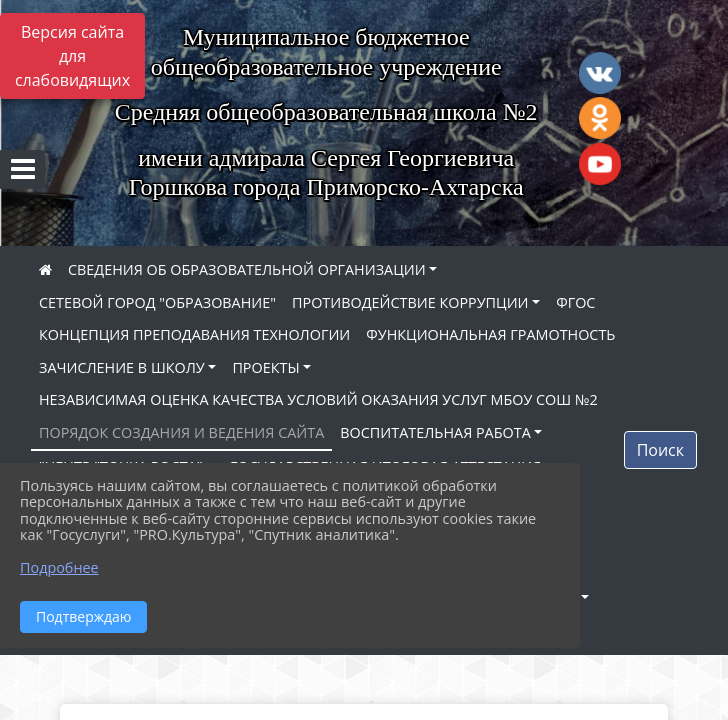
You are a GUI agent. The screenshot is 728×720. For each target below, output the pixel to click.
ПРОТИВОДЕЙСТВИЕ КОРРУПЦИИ (410, 302)
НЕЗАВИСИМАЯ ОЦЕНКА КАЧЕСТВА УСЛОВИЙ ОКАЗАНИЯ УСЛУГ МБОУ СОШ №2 (318, 399)
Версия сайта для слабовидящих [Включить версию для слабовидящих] (72, 56)
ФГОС (575, 302)
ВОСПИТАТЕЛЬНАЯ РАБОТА (435, 432)
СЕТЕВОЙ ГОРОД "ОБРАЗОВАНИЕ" (157, 302)
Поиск (660, 450)
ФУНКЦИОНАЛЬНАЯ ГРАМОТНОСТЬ (490, 334)
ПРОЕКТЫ (265, 367)
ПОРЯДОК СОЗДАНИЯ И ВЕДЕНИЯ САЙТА (181, 432)
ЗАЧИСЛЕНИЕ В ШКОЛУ (122, 367)
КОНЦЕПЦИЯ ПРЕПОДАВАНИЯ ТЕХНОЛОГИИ (194, 334)
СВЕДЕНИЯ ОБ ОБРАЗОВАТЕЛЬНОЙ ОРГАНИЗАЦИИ (247, 269)
